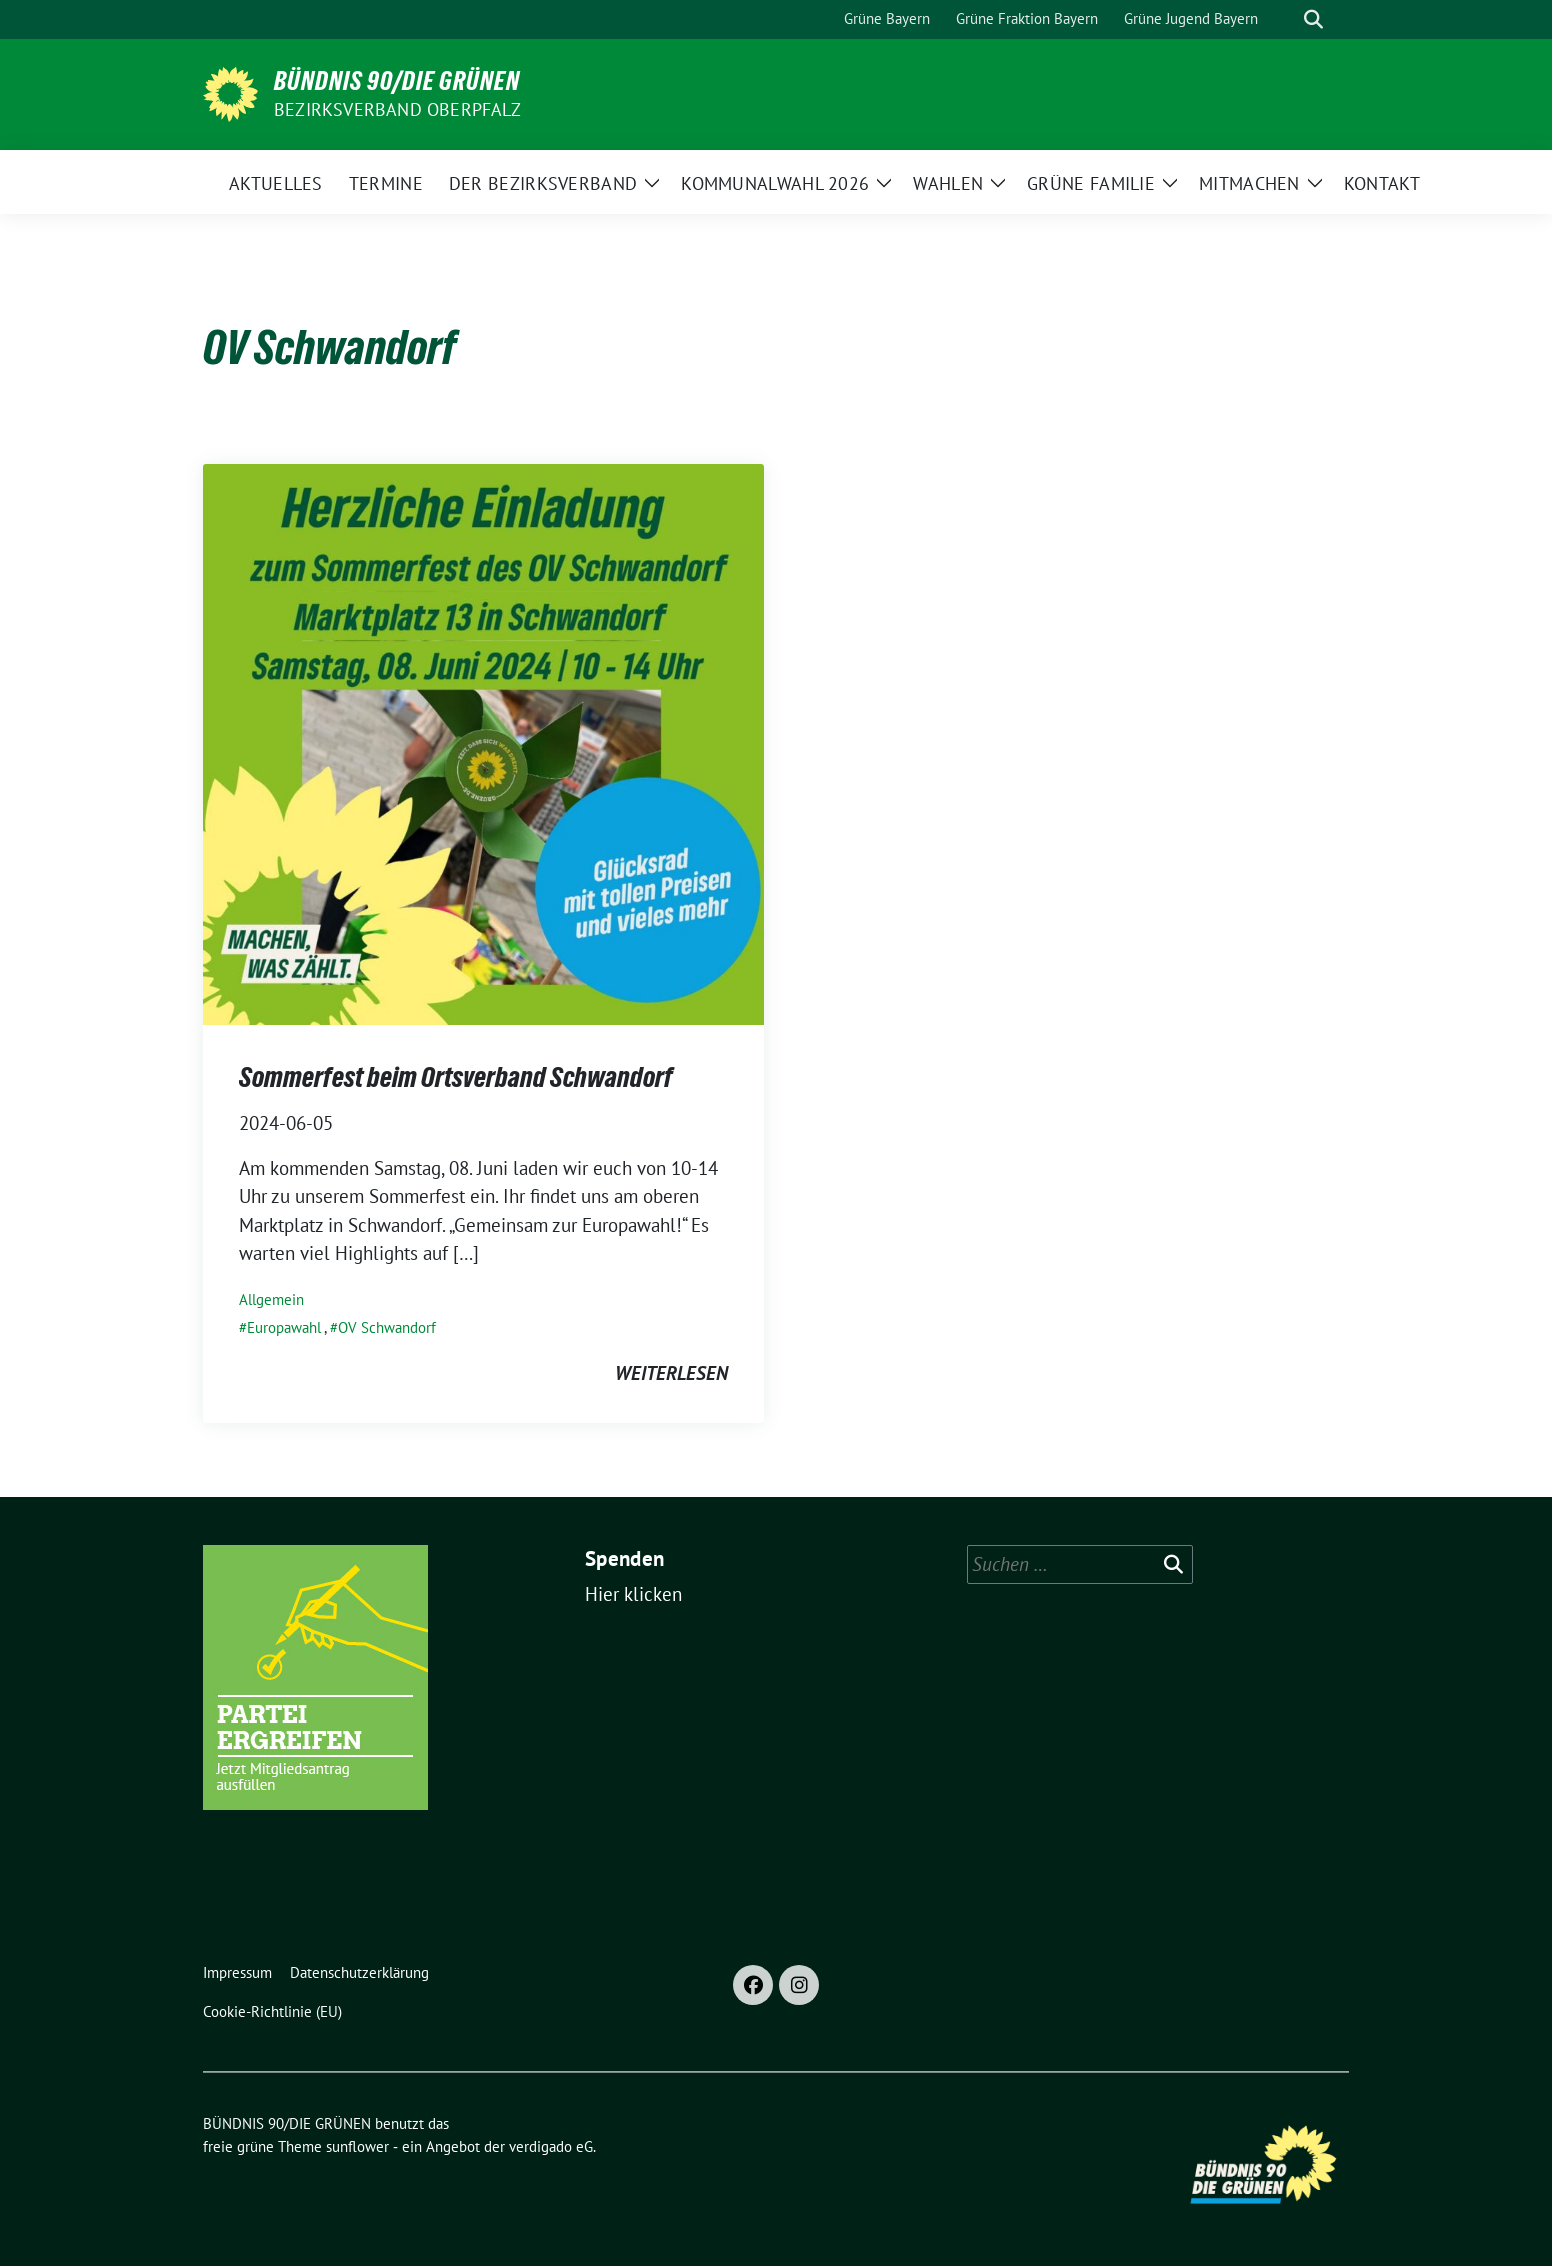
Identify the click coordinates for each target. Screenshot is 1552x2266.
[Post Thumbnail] (483, 742)
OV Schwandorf (387, 1327)
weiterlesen (671, 1373)
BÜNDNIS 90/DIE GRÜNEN (397, 81)
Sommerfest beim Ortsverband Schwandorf (456, 1077)
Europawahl (284, 1327)
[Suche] (1285, 19)
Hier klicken (633, 1594)
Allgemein (271, 1299)
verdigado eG (551, 2146)
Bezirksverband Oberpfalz (397, 109)
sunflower (357, 2146)
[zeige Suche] (1313, 19)
